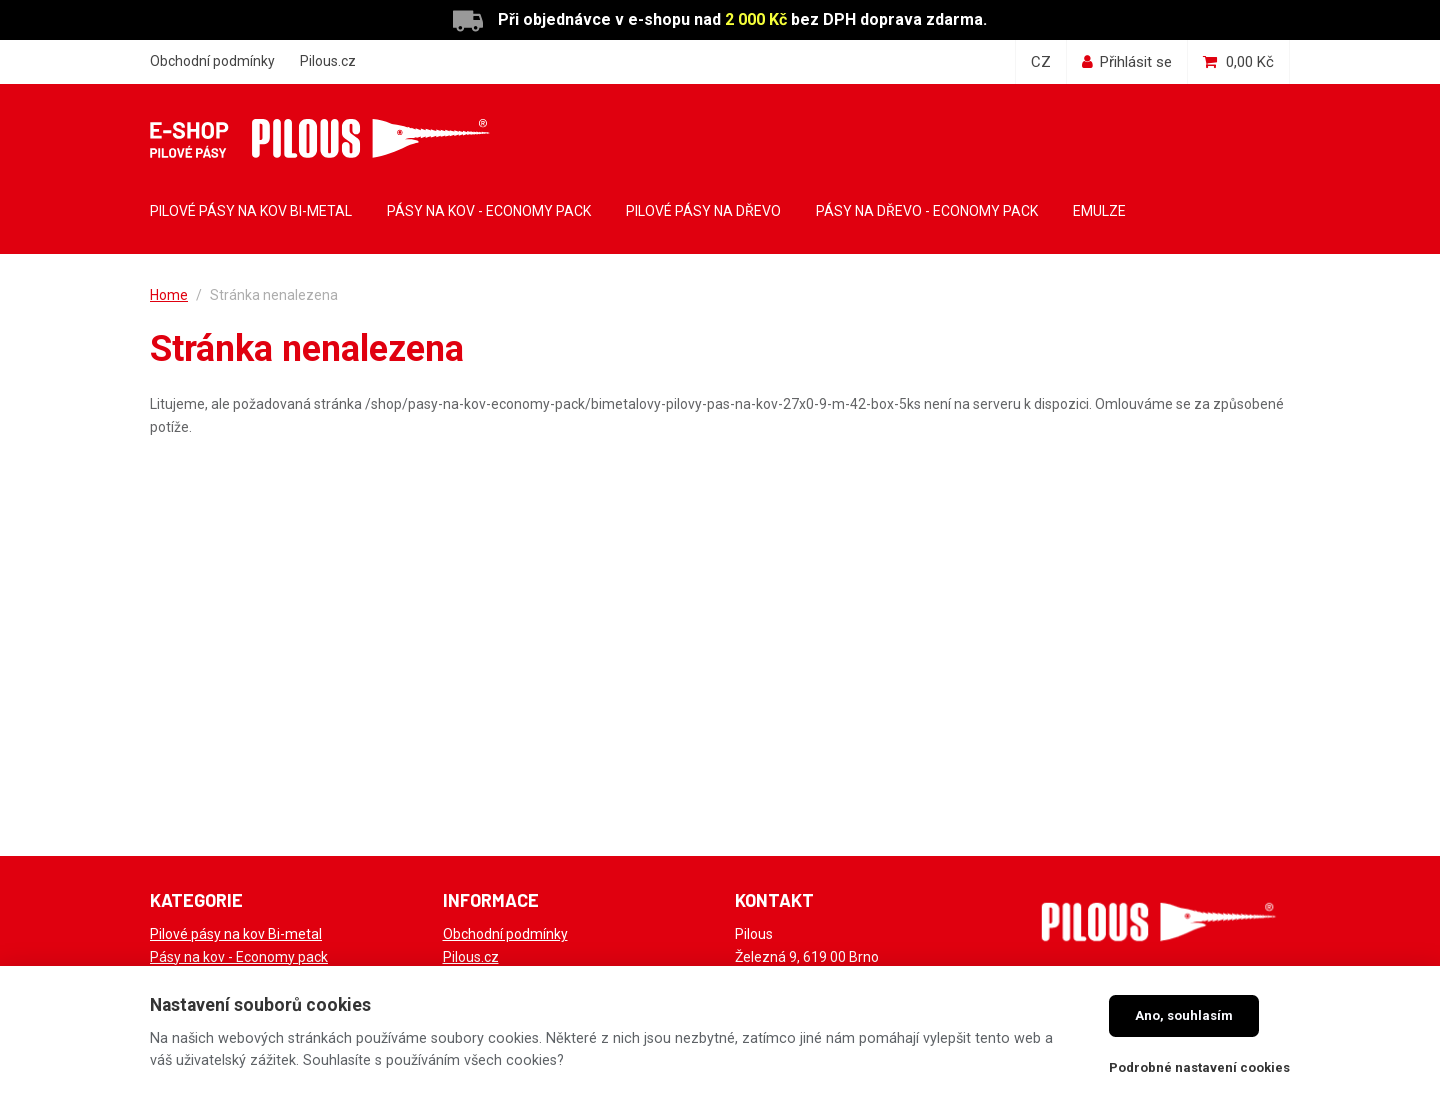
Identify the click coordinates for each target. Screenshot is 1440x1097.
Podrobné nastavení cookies (1199, 1067)
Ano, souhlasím (1184, 1015)
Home (169, 295)
